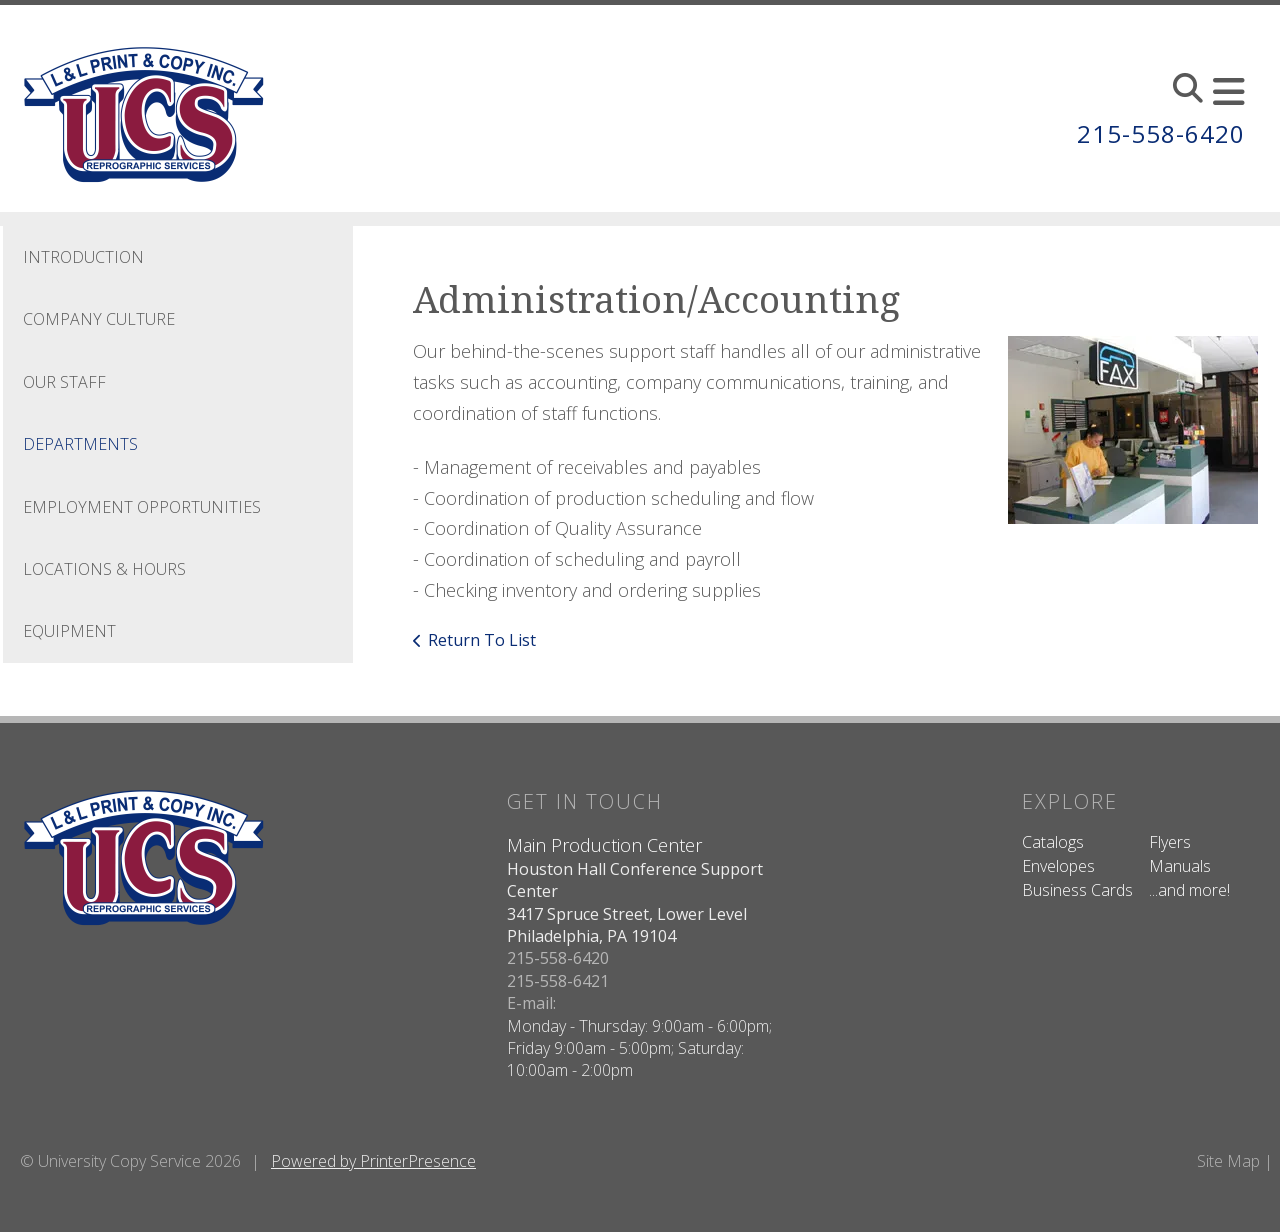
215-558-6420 (1161, 133)
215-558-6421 (558, 981)
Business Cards (1077, 890)
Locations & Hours (104, 569)
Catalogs (1053, 842)
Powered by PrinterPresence (373, 1161)
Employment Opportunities (142, 507)
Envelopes (1058, 866)
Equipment (69, 631)
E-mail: (531, 1003)
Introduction (83, 257)
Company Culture (99, 319)
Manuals (1180, 866)
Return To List (482, 640)
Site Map (1228, 1161)
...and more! (1189, 890)
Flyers (1170, 842)
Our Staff (64, 382)
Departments (80, 444)
